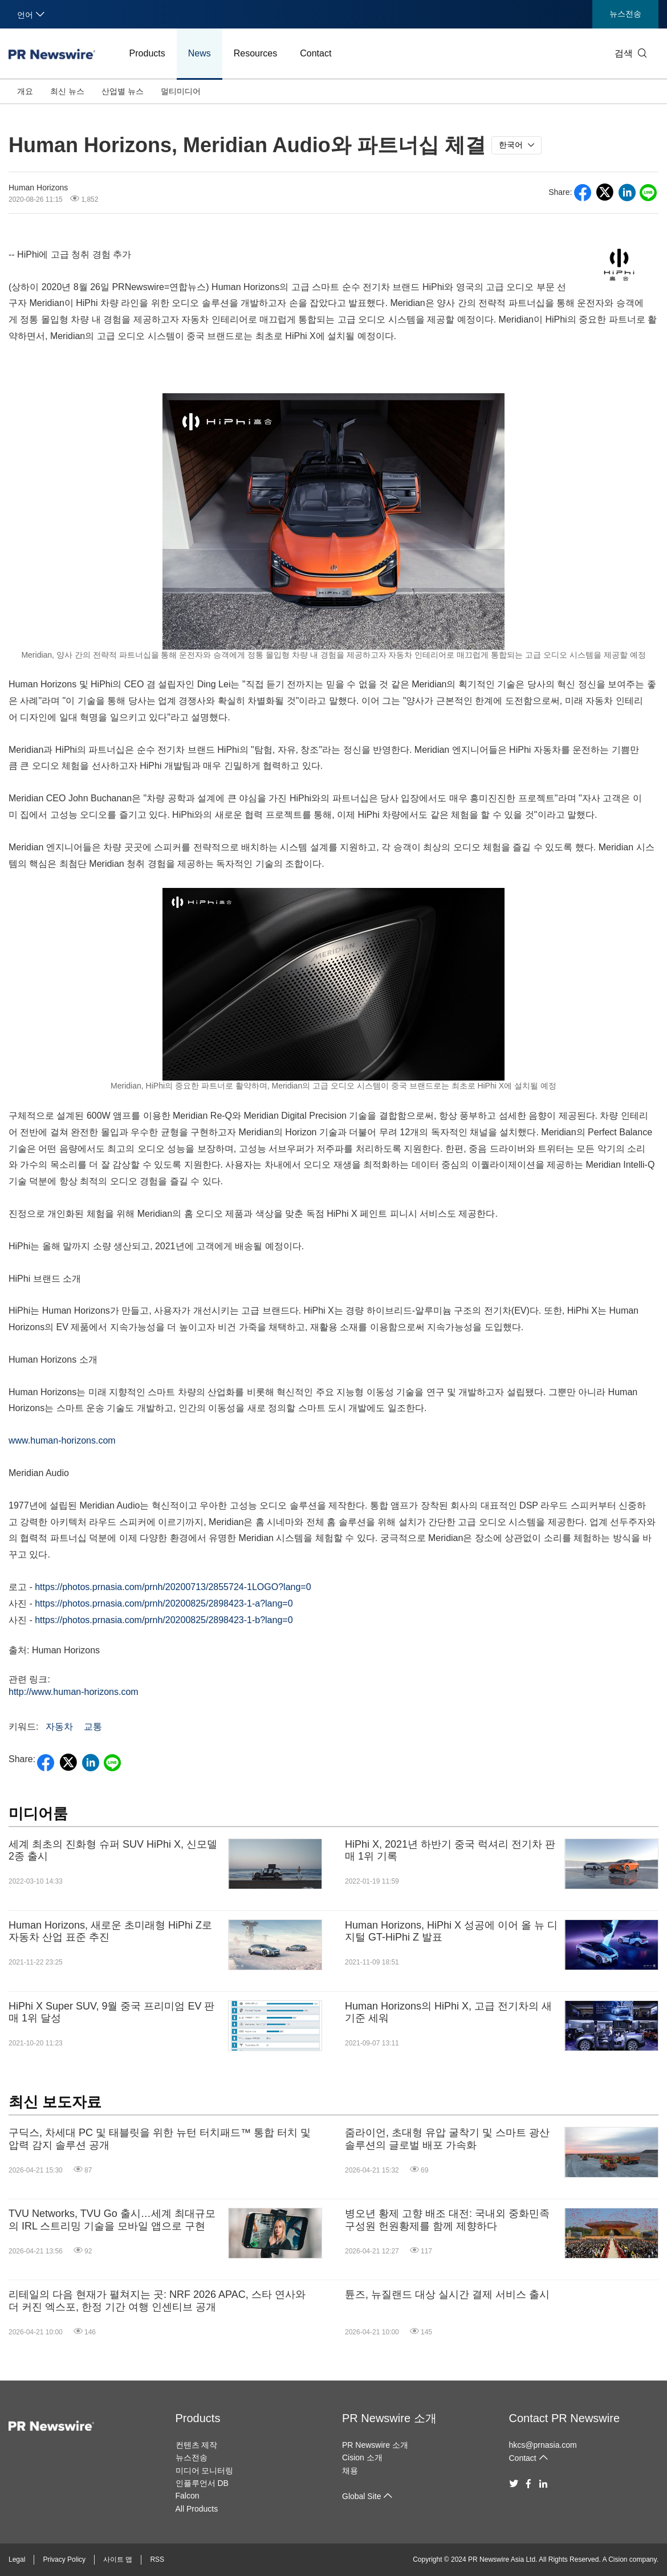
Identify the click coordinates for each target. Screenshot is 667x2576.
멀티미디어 (181, 91)
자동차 (59, 1726)
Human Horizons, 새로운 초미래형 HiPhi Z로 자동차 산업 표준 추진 (110, 1931)
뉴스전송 (625, 13)
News (199, 53)
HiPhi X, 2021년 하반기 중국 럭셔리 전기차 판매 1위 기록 (450, 1850)
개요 (25, 91)
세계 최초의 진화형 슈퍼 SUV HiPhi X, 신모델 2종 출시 (113, 1850)
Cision (617, 2559)
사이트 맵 (117, 2559)
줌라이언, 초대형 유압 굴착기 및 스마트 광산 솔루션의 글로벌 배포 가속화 (447, 2139)
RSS (157, 2559)
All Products (197, 2508)
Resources (255, 53)
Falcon (188, 2495)
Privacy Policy (64, 2559)
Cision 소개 (362, 2457)
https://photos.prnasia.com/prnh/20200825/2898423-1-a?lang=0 (163, 1603)
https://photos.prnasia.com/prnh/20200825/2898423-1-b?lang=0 (163, 1620)
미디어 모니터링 (205, 2470)
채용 (350, 2470)
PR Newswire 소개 (389, 2418)
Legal (17, 2559)
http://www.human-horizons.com (74, 1692)
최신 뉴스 (67, 91)
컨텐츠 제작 (197, 2444)
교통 (93, 1726)
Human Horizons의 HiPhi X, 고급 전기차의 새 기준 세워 (448, 2012)
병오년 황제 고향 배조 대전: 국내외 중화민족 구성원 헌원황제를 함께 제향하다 (447, 2220)
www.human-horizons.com (62, 1440)
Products (147, 53)
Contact (315, 53)
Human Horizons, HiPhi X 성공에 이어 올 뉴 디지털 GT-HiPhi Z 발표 (451, 1931)
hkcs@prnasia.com (543, 2444)
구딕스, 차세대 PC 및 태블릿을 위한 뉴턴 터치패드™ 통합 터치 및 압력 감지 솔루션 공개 (160, 2139)
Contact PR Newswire (564, 2418)
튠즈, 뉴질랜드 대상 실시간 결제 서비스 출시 (447, 2294)
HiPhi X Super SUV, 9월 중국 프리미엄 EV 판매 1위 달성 (111, 2012)
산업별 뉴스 (122, 91)
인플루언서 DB (202, 2483)
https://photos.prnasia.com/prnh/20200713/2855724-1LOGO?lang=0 (173, 1587)
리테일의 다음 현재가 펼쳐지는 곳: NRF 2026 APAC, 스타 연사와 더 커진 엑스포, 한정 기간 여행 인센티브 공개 (157, 2301)
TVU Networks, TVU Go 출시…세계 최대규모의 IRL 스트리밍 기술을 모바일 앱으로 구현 (112, 2220)
